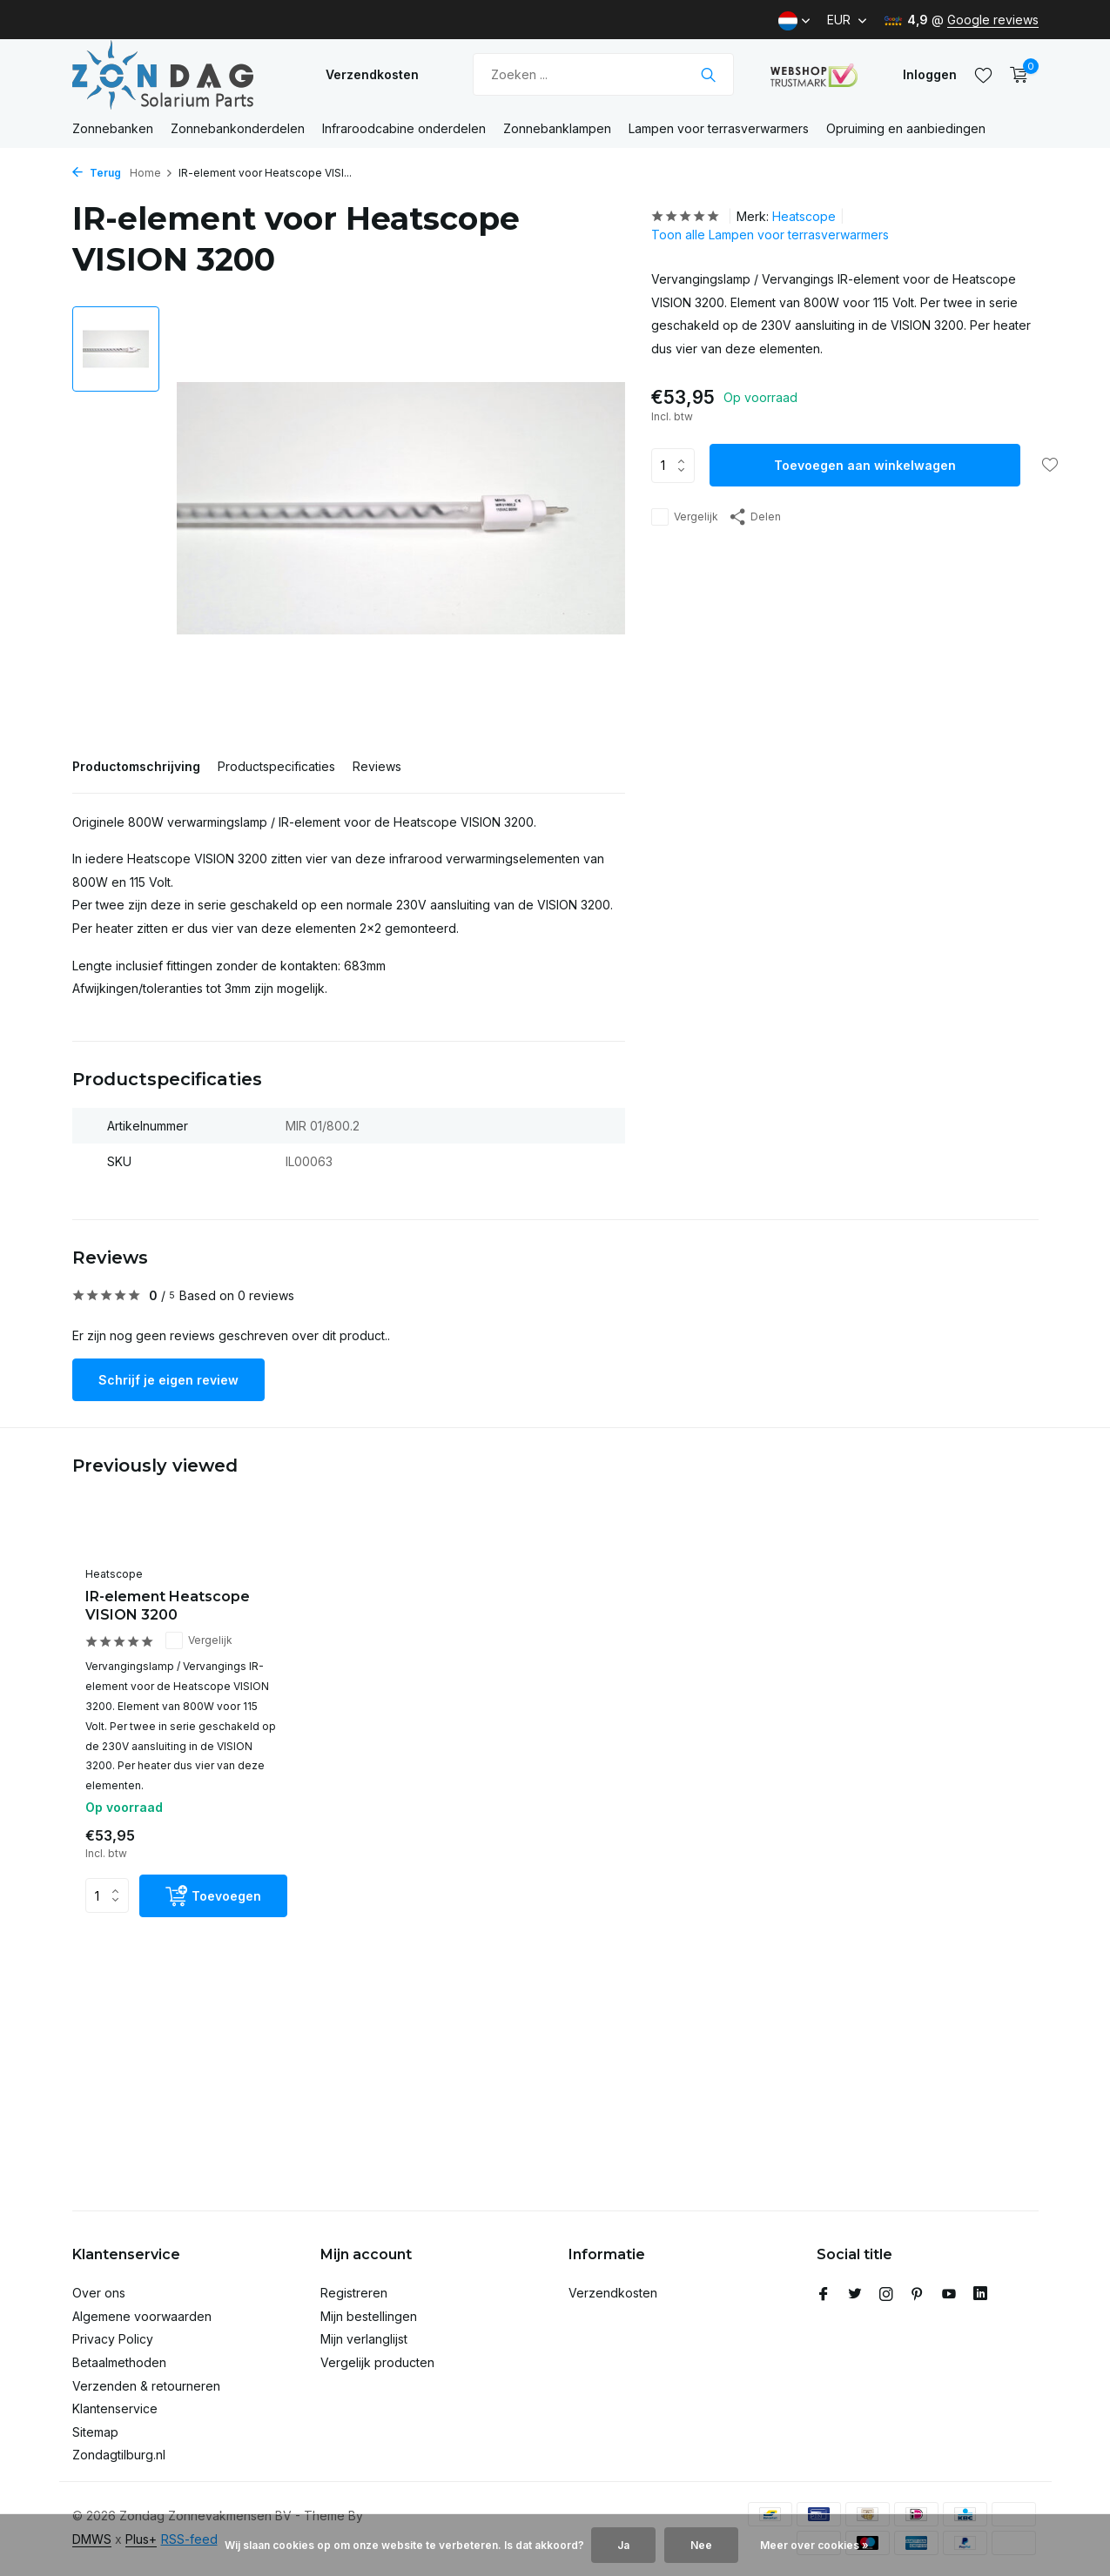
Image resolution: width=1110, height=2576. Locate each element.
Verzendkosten (372, 74)
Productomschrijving (136, 766)
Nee (701, 2545)
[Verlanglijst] (983, 74)
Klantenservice (115, 2408)
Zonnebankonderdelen (238, 128)
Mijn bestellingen (368, 2316)
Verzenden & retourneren (146, 2385)
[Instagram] (886, 2295)
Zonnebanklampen (557, 128)
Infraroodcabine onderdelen (404, 128)
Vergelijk (684, 517)
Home (151, 172)
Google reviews (993, 19)
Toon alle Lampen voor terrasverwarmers (770, 234)
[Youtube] (949, 2295)
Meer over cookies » (814, 2545)
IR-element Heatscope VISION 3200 (167, 1605)
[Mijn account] (930, 74)
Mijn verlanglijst (363, 2338)
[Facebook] (824, 2295)
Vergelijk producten (377, 2362)
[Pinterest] (918, 2295)
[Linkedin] (980, 2295)
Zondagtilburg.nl (118, 2454)
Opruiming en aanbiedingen (906, 128)
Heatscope (804, 216)
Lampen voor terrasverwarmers (719, 128)
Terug (96, 172)
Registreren (353, 2292)
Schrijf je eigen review (168, 1379)
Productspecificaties (276, 766)
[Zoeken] (603, 74)
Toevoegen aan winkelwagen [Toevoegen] (865, 465)
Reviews (377, 766)
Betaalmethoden (119, 2362)
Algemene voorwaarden (142, 2316)
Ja (623, 2545)
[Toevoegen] (213, 1896)
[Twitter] (855, 2295)
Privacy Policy (112, 2338)
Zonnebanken (112, 128)
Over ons (98, 2292)
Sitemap (95, 2432)
